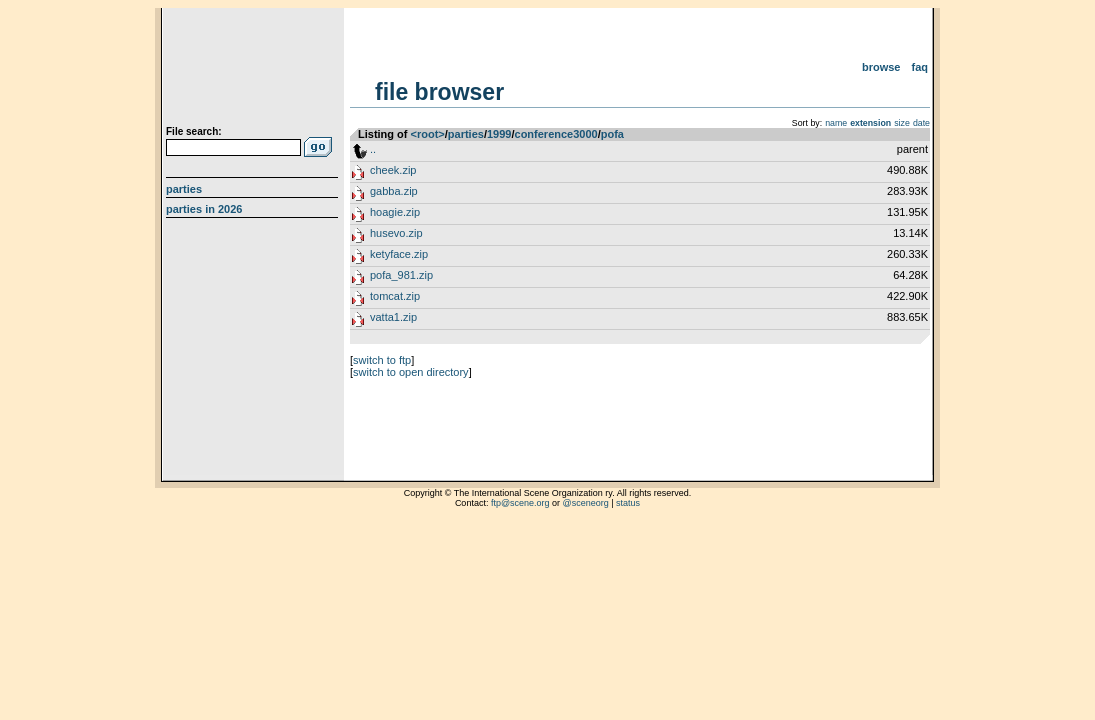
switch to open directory (411, 372)
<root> (428, 134)
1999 (499, 134)
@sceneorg (586, 503)
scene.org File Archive (254, 70)
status (628, 503)
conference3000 (556, 134)
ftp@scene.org (520, 503)
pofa (612, 134)
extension (870, 123)
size (902, 123)
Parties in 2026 (204, 209)
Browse (881, 67)
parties (466, 134)
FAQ (920, 67)
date (921, 123)
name (836, 123)
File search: (194, 131)
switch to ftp (382, 360)
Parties (184, 189)
